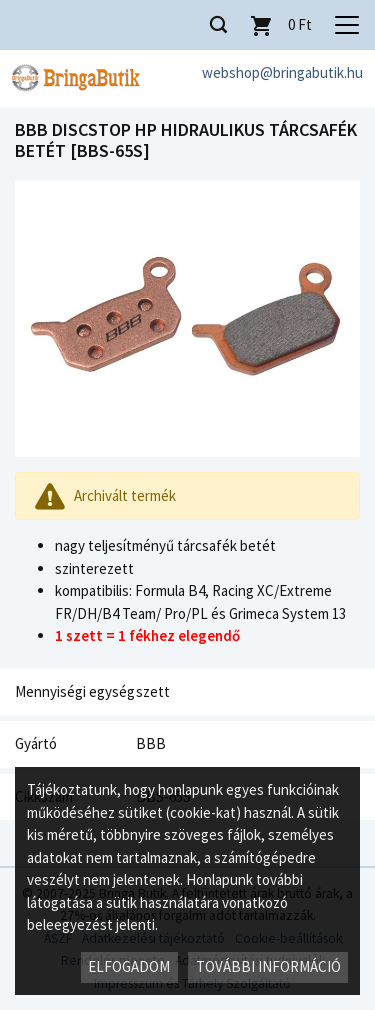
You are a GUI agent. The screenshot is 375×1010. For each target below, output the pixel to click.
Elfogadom (129, 966)
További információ (268, 966)
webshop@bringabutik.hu (282, 72)
